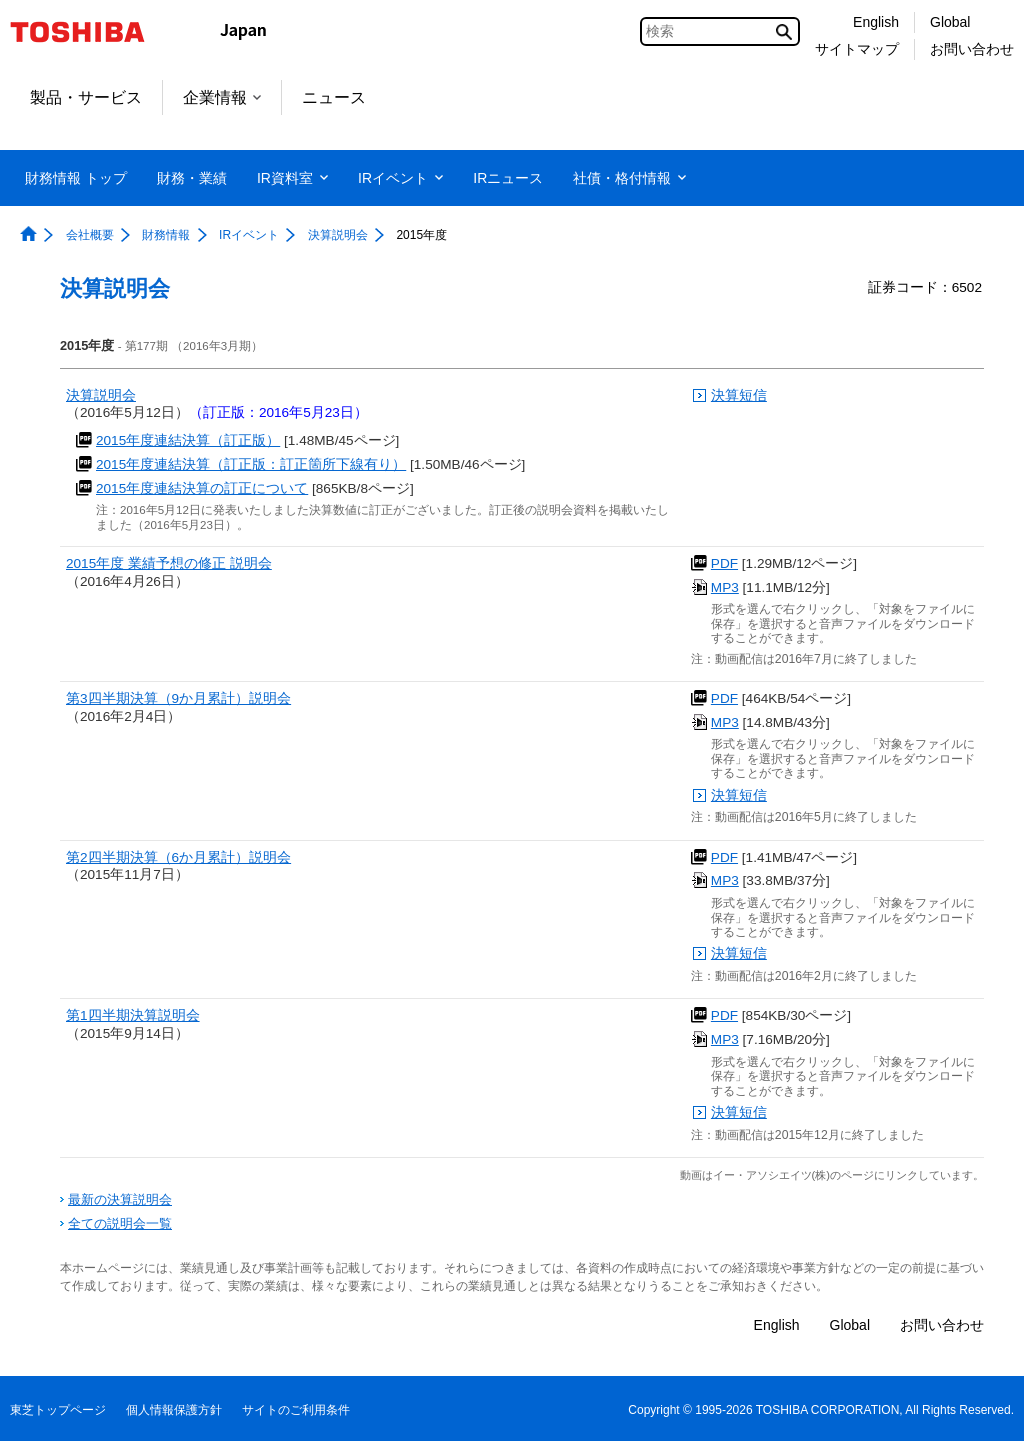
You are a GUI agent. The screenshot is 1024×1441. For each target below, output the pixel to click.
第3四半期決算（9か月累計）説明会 (178, 698)
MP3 (725, 587)
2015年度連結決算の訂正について (202, 488)
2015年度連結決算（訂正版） (188, 440)
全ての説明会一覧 (120, 1223)
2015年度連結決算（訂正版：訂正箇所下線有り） (251, 464)
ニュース (334, 97)
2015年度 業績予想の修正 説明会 (169, 563)
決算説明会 (101, 395)
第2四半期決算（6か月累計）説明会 (178, 857)
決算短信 (739, 395)
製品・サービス (86, 97)
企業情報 (222, 97)
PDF (724, 563)
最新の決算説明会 (120, 1199)
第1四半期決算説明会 (133, 1015)
